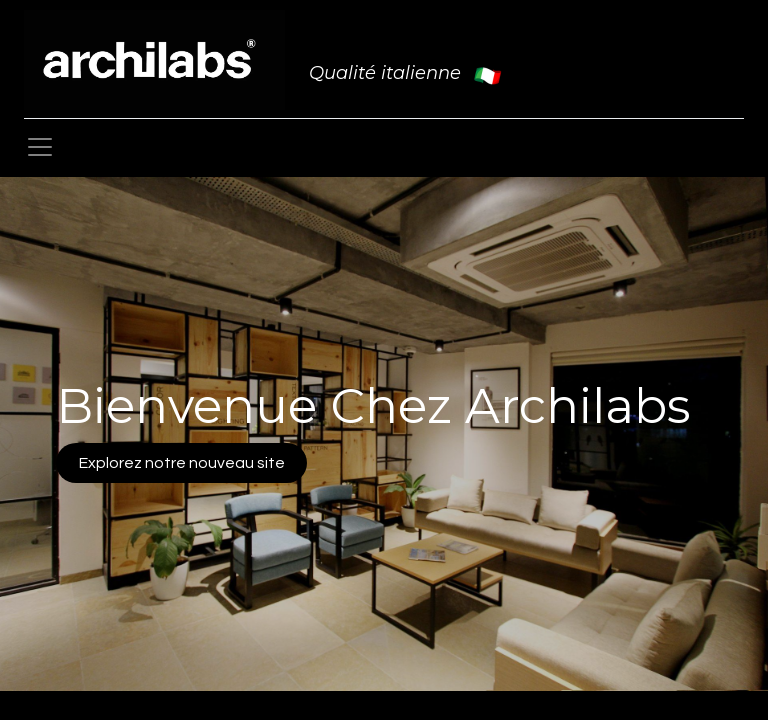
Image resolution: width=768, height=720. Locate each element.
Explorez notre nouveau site (182, 463)
